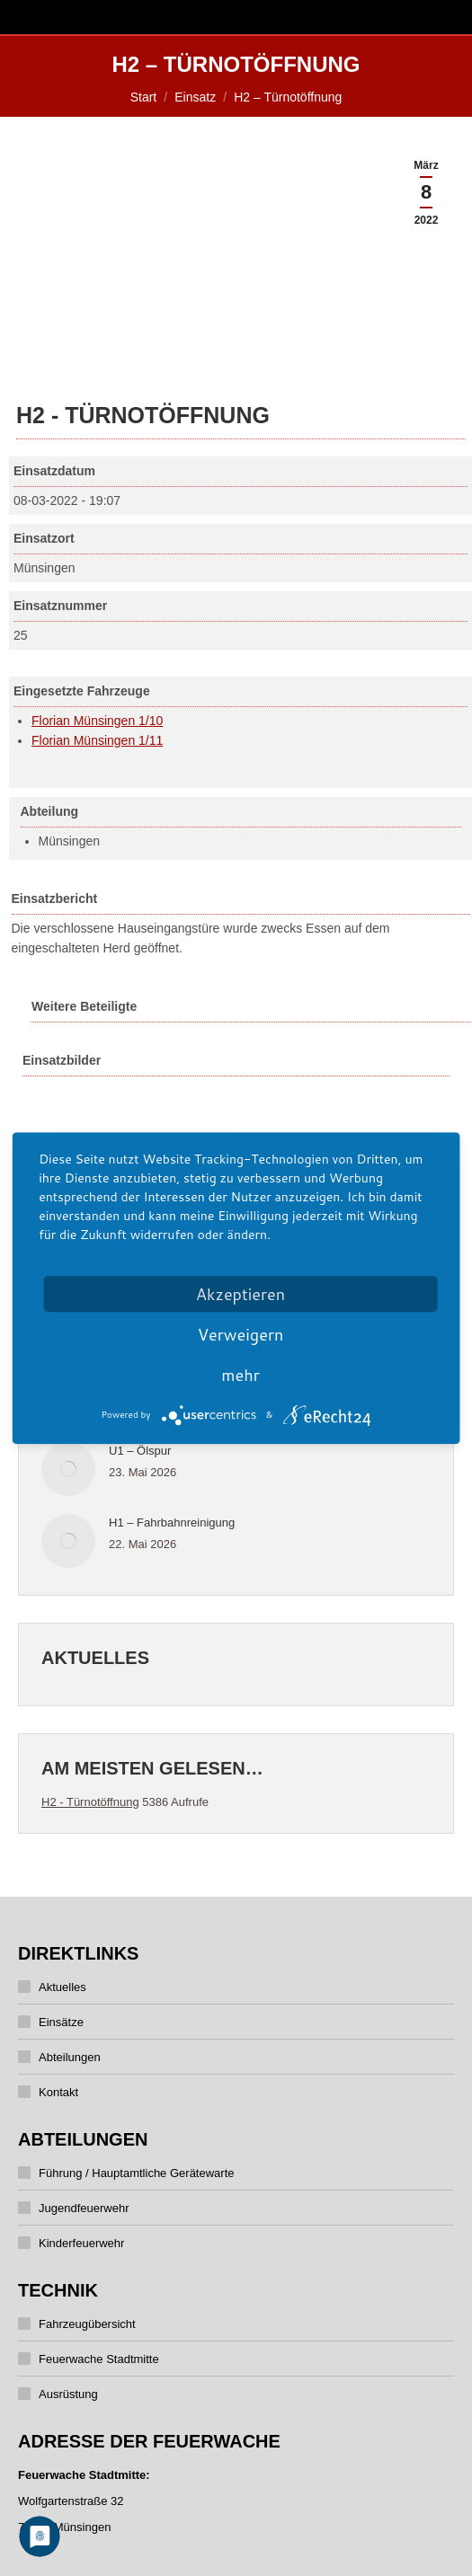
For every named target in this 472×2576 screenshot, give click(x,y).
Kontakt (58, 2092)
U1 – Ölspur (140, 1450)
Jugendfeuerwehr (84, 2208)
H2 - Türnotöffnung (90, 1802)
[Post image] (68, 1469)
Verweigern (241, 1334)
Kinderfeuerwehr (81, 2243)
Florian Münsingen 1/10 (97, 720)
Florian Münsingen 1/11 (97, 740)
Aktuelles (62, 1987)
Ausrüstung (68, 2394)
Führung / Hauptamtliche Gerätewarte (137, 2173)
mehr (240, 1374)
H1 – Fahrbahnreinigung (172, 1522)
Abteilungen (70, 2057)
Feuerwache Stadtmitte (99, 2359)
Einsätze (61, 2022)
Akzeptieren (240, 1294)
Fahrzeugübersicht (87, 2324)
